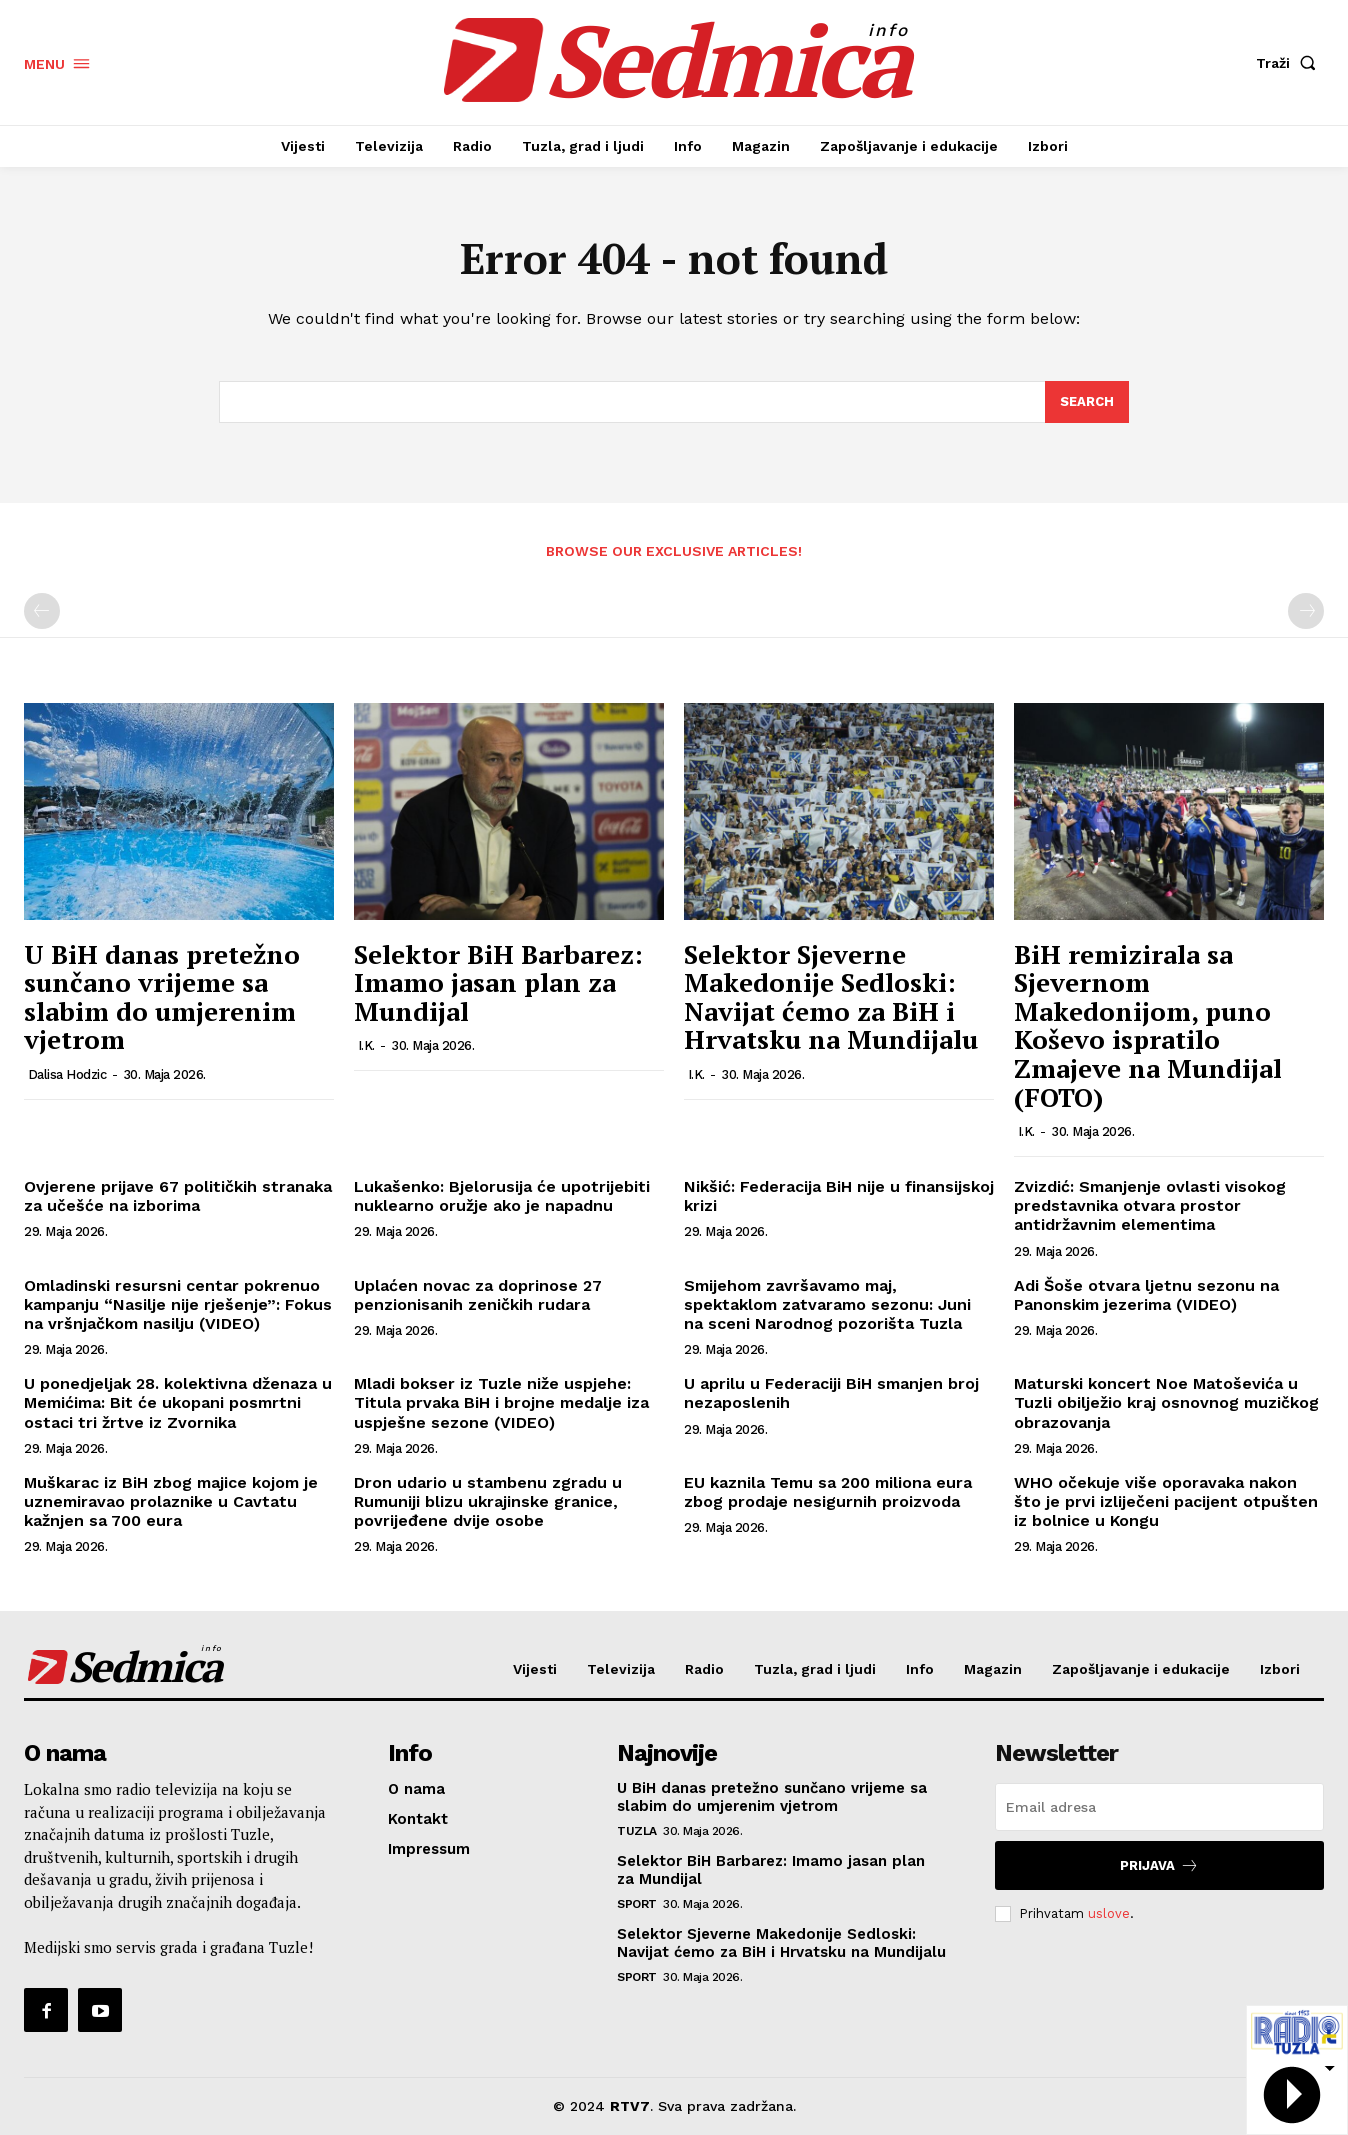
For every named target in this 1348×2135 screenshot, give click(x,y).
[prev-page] (42, 611)
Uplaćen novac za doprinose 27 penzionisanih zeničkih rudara (478, 1295)
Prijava (1159, 1865)
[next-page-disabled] (1306, 611)
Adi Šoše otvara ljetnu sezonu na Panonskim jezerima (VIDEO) (1146, 1295)
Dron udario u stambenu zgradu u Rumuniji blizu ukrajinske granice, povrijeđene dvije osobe (488, 1501)
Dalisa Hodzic (67, 1074)
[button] (1290, 63)
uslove (1109, 1913)
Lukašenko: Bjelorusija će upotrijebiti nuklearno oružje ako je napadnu (502, 1196)
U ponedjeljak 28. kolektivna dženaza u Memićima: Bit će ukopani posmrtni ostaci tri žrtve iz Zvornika (178, 1402)
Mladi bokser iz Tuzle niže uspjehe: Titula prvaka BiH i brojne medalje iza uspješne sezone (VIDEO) (501, 1402)
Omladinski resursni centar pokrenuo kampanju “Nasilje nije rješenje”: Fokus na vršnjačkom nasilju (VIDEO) (178, 1304)
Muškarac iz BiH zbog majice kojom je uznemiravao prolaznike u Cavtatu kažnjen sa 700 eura (171, 1501)
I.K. (366, 1045)
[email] (1159, 1807)
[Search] (1087, 402)
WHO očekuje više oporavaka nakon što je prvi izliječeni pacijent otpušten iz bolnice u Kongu (1166, 1501)
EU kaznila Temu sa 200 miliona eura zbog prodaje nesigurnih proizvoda (828, 1492)
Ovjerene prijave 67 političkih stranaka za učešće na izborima (178, 1196)
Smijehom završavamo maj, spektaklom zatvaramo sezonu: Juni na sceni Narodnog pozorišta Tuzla (827, 1304)
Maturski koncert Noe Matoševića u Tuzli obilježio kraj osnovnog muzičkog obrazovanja (1166, 1402)
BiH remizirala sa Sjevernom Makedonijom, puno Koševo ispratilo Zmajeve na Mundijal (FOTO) (1148, 1025)
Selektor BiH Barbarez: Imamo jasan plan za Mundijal (498, 982)
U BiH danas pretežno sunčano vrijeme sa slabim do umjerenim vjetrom (162, 997)
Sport (637, 1904)
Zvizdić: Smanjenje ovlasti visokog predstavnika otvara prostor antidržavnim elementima (1150, 1205)
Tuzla (637, 1831)
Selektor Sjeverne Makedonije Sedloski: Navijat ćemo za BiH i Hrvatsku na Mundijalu (831, 997)
